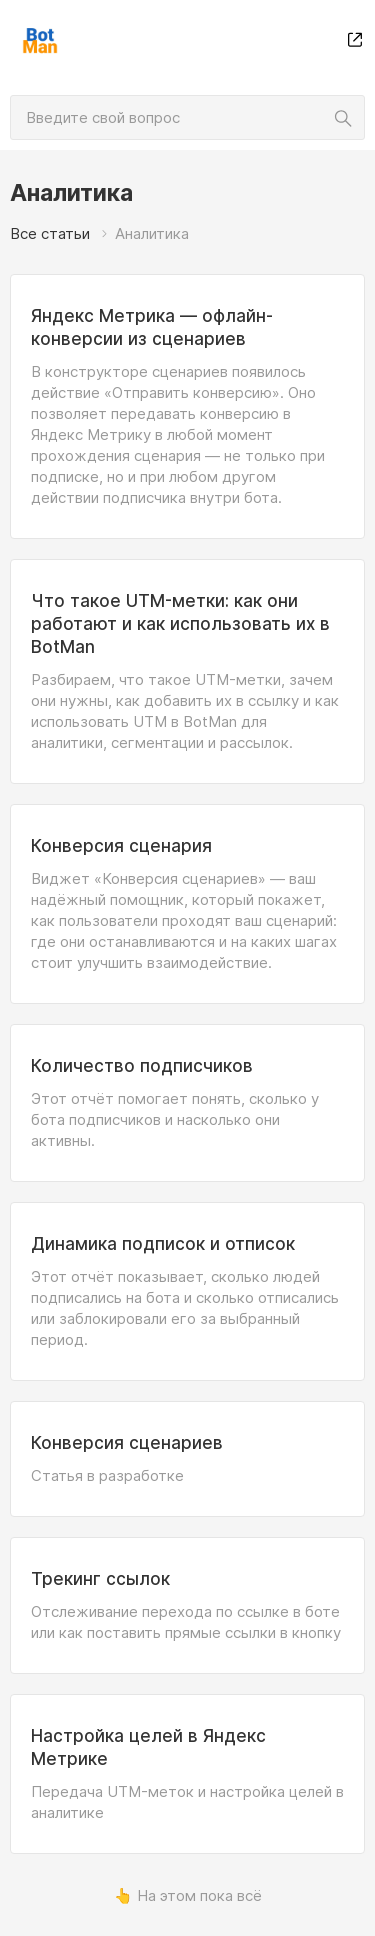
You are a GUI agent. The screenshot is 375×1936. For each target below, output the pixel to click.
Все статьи (50, 233)
